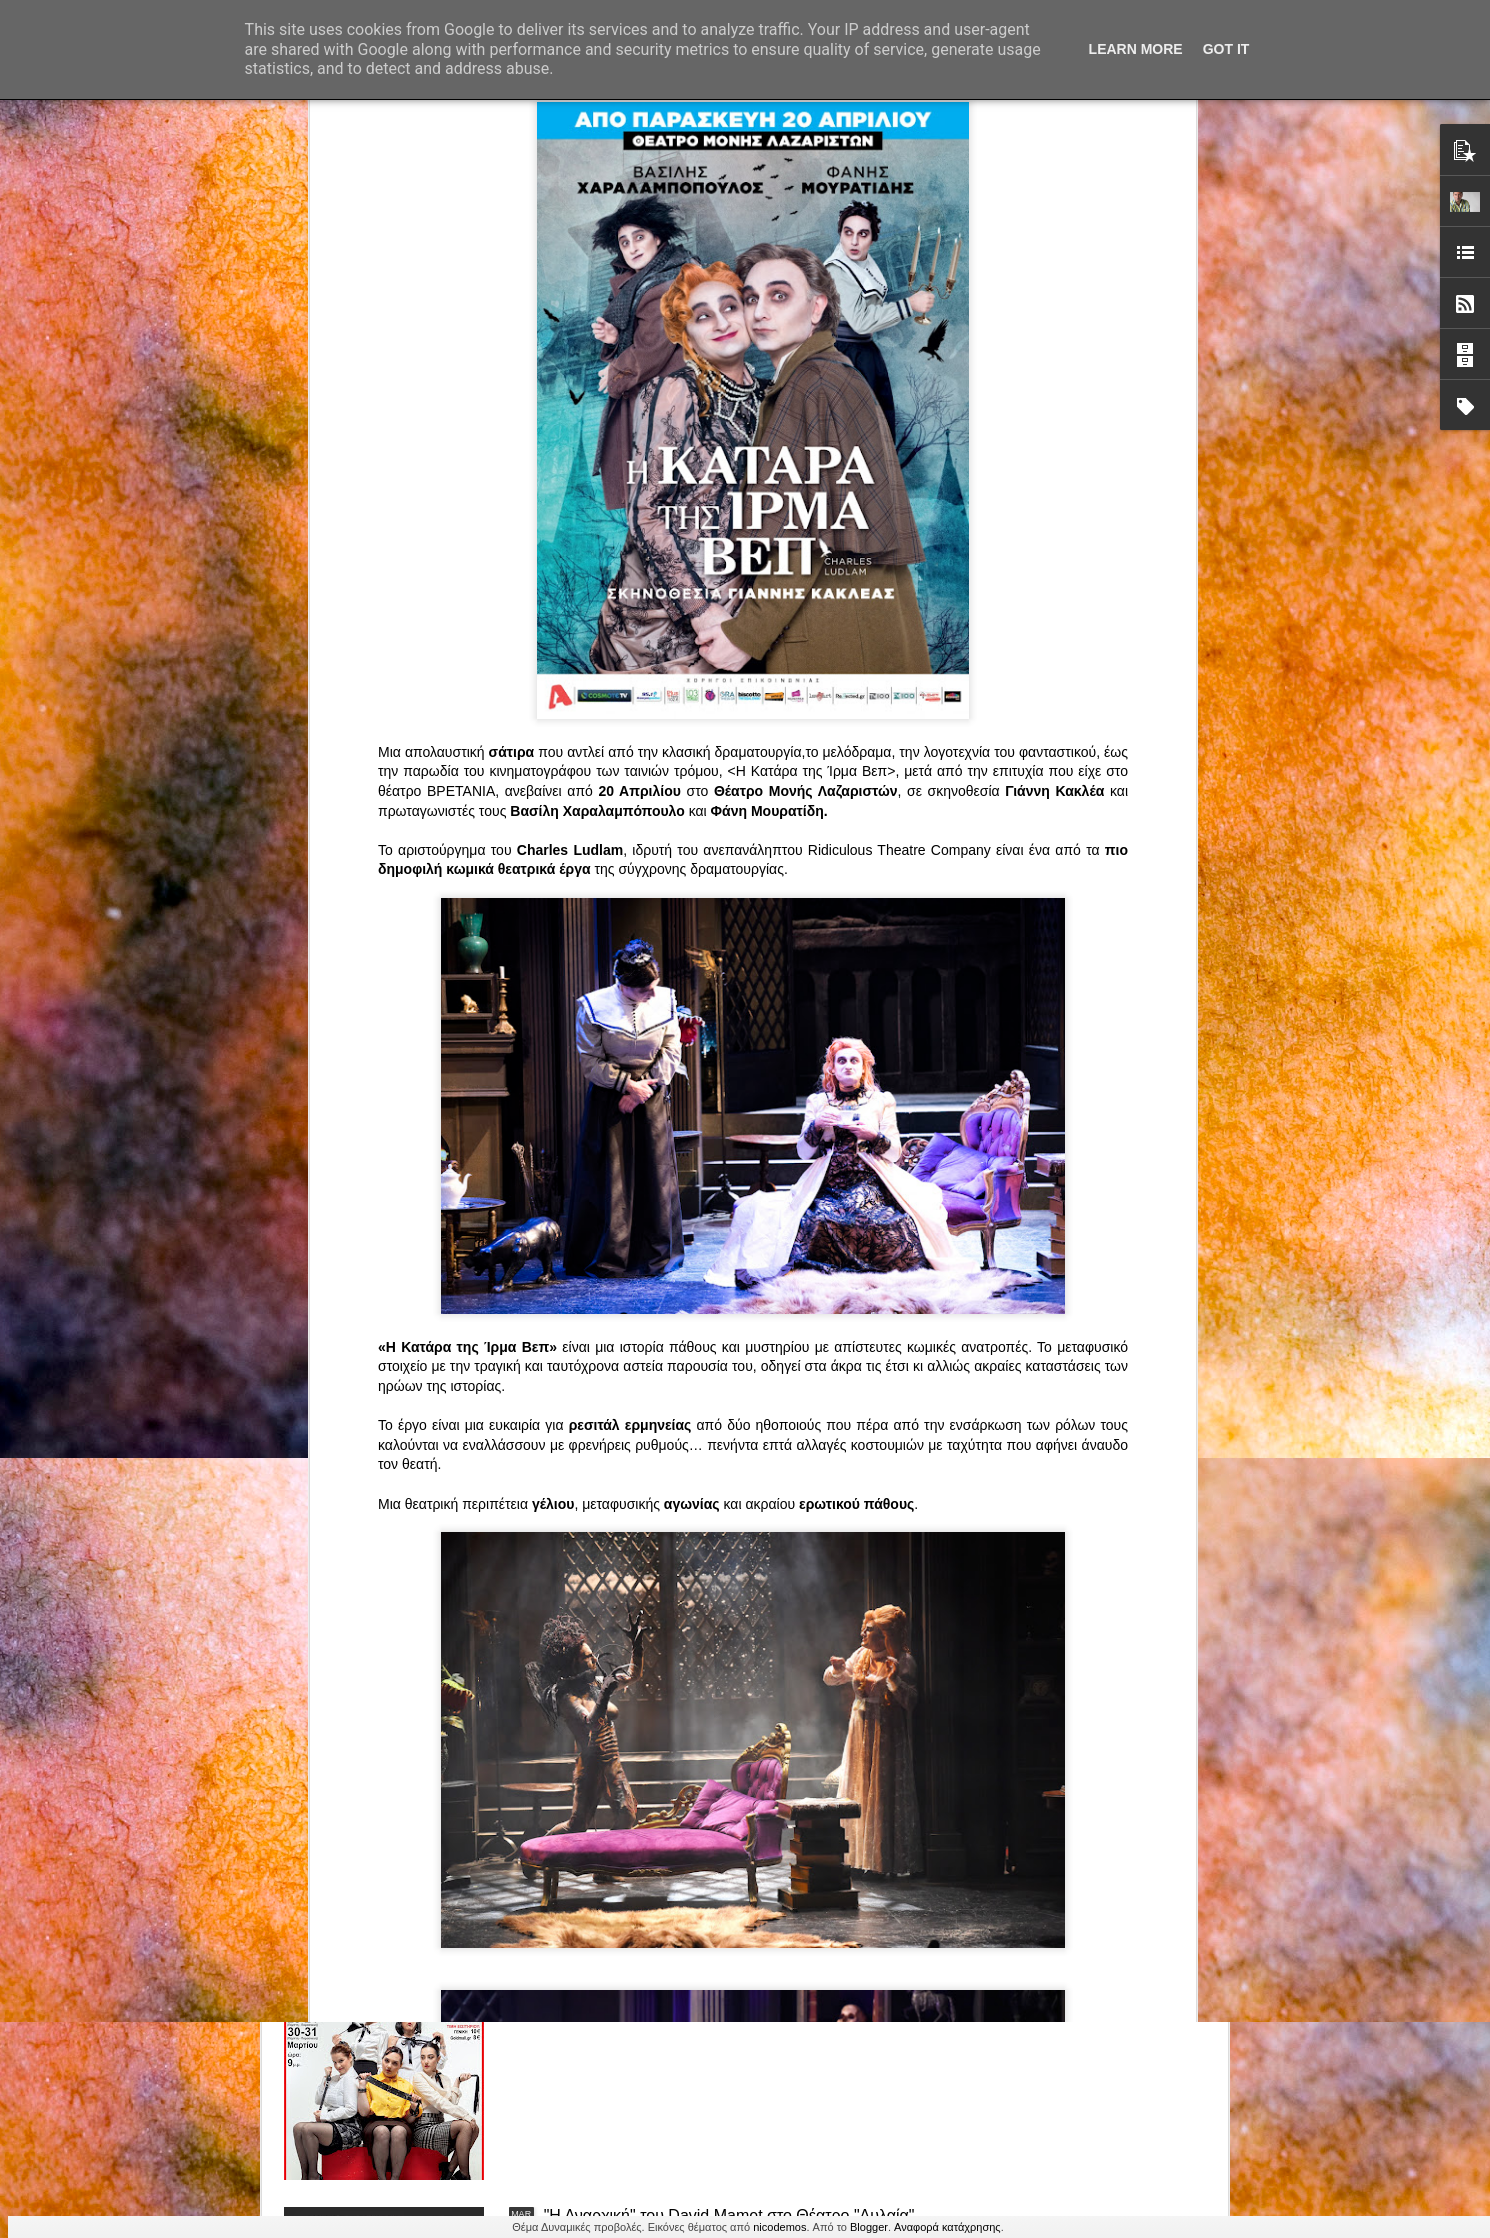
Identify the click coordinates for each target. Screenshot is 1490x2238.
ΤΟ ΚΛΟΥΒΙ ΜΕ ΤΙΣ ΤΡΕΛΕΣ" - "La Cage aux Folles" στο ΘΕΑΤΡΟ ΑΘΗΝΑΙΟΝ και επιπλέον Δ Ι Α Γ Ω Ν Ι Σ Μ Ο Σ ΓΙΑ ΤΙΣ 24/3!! (735, 1552)
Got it (1226, 49)
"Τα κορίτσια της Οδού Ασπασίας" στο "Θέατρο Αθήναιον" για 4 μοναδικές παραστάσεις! (708, 1997)
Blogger (869, 2227)
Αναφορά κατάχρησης (947, 2227)
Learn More (1136, 49)
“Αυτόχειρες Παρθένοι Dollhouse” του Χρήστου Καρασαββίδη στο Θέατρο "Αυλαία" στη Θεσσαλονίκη (732, 1770)
